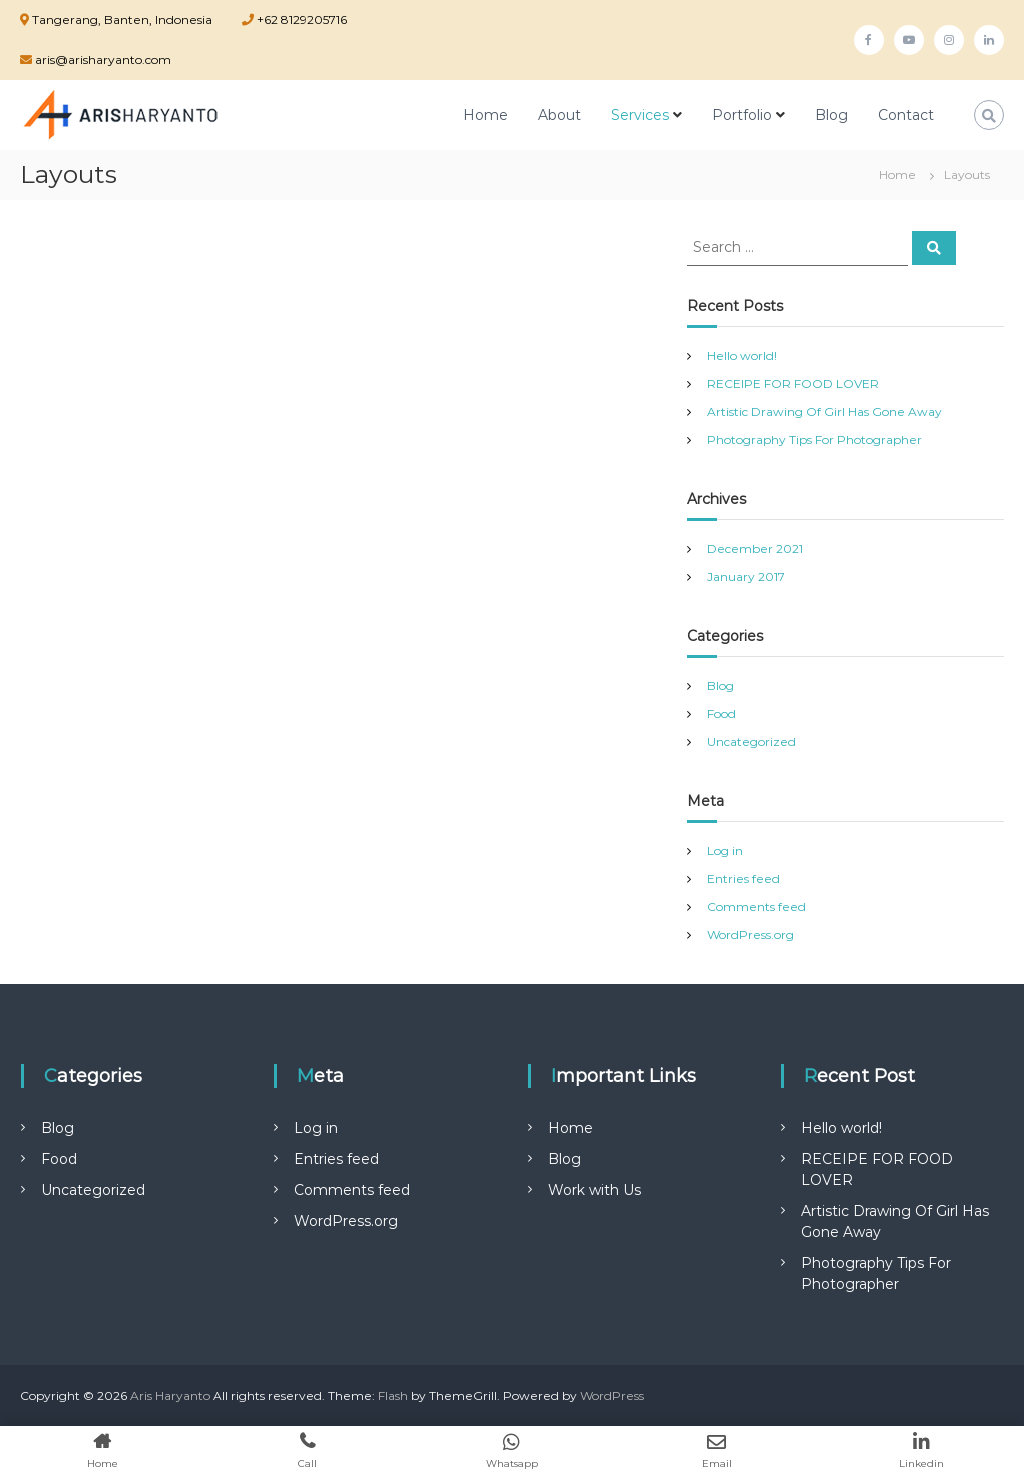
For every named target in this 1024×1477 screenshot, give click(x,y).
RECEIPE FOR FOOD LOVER (793, 383)
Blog (831, 115)
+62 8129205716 (300, 19)
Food (721, 713)
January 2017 (746, 576)
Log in (725, 850)
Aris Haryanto (170, 1395)
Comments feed (756, 906)
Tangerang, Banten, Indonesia (122, 19)
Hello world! (742, 355)
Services (640, 115)
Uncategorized (751, 741)
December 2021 (755, 548)
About (559, 115)
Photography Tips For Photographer (814, 439)
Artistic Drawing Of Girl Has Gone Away (824, 411)
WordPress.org (750, 934)
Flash (393, 1395)
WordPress (612, 1395)
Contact (906, 115)
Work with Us (594, 1190)
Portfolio (742, 115)
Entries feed (743, 878)
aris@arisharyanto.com (101, 59)
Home (485, 115)
